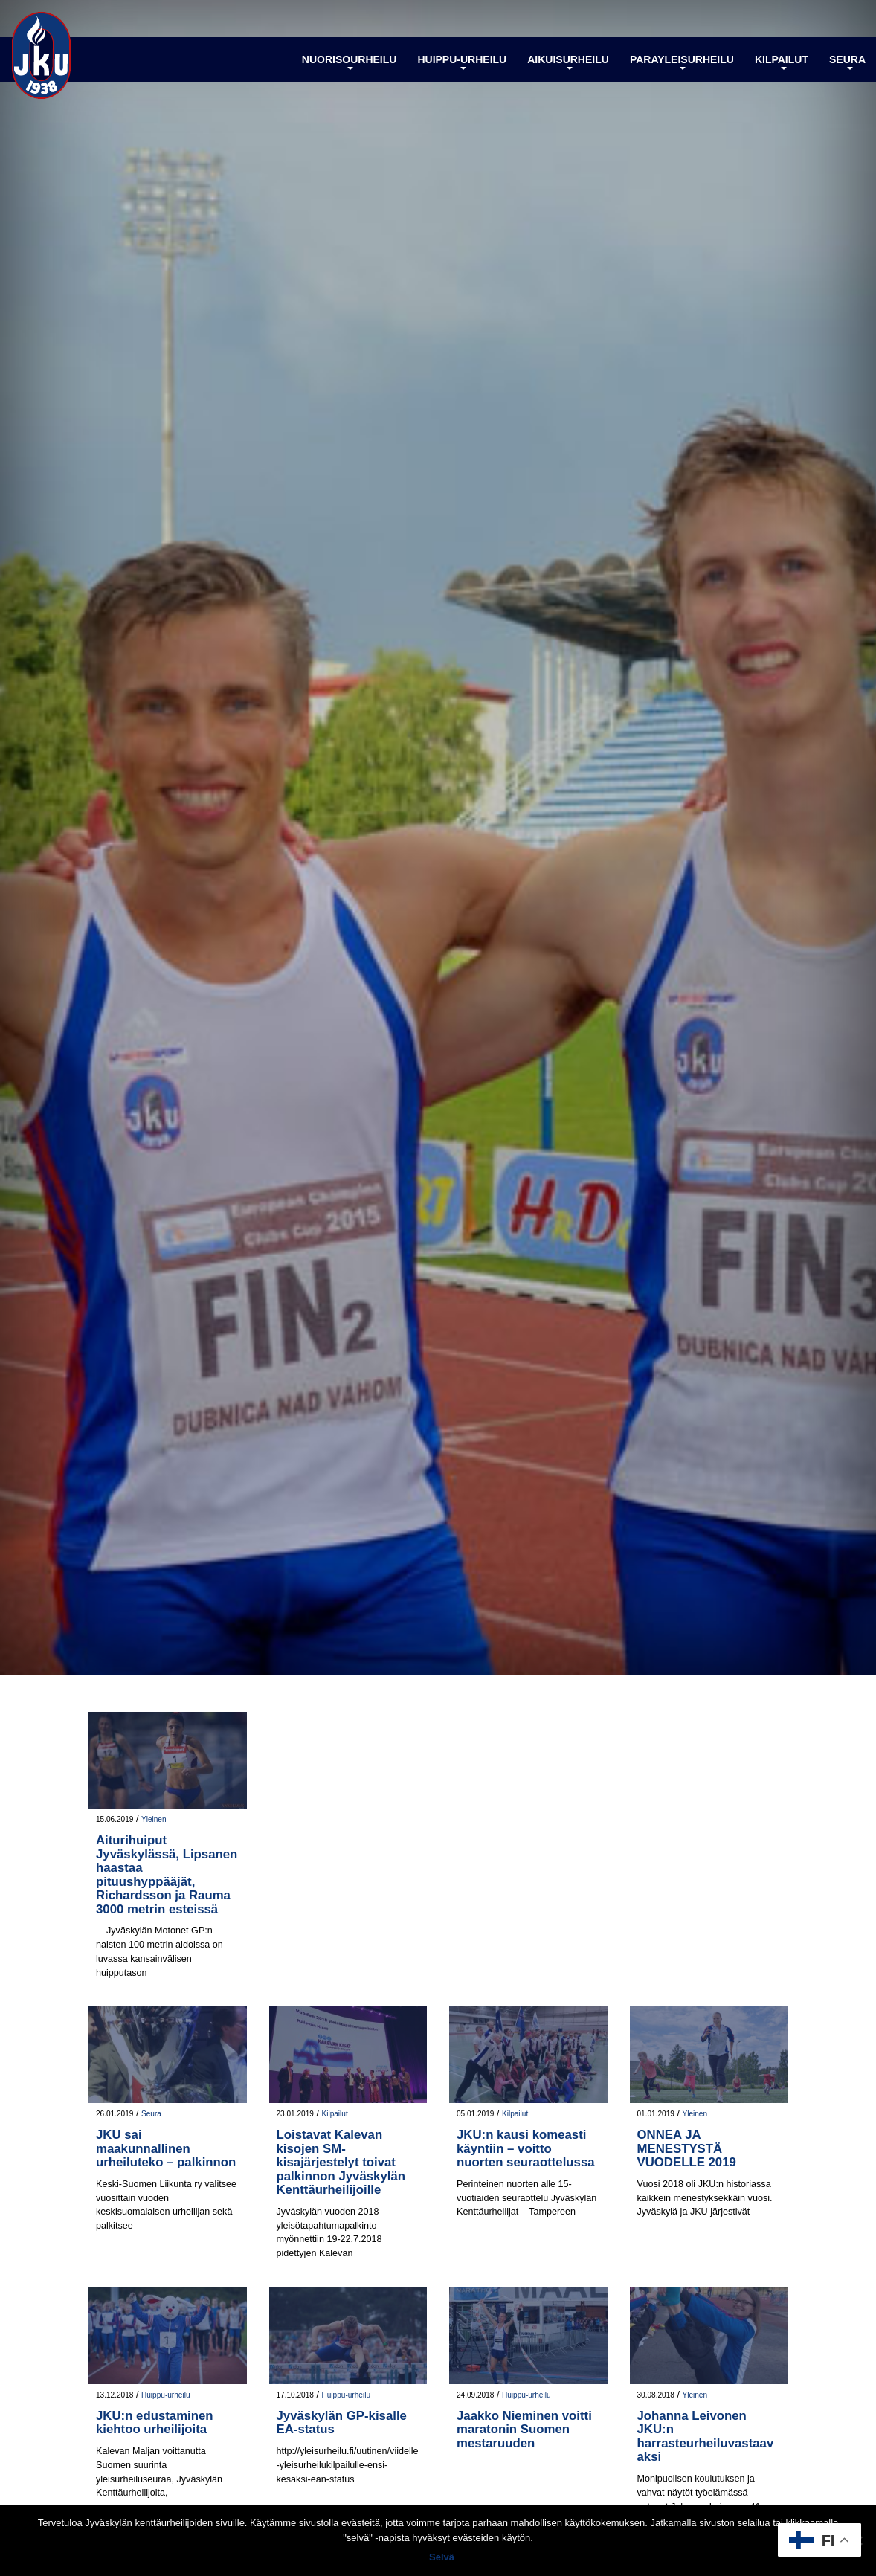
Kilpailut (781, 62)
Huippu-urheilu (461, 62)
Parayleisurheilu (682, 62)
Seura (847, 62)
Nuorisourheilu (349, 62)
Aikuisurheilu (568, 62)
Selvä (441, 2557)
